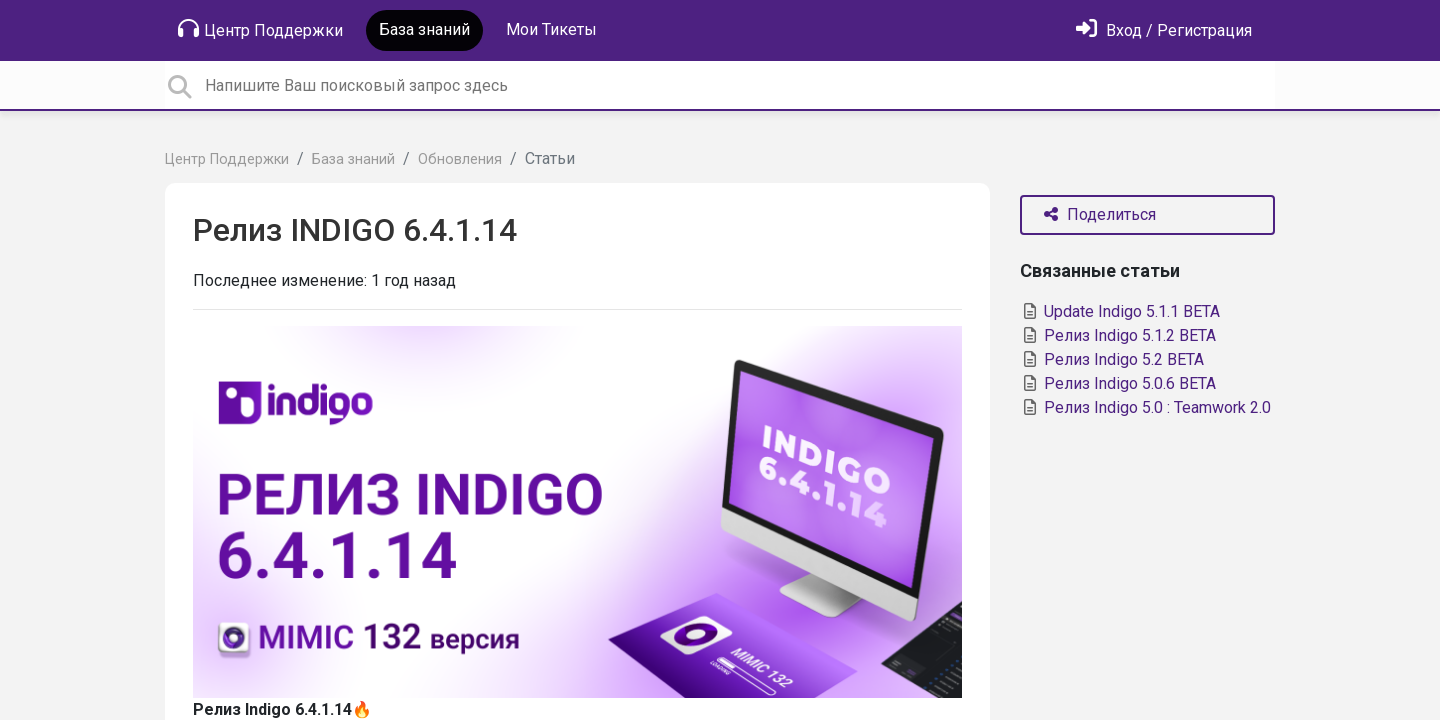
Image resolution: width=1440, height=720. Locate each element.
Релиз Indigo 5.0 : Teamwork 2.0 (1145, 407)
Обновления (460, 159)
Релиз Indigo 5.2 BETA (1112, 359)
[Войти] (1164, 30)
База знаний (424, 29)
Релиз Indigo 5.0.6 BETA (1118, 383)
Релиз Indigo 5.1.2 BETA (1118, 335)
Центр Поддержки (260, 29)
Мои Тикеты (551, 29)
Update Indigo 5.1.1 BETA (1120, 311)
